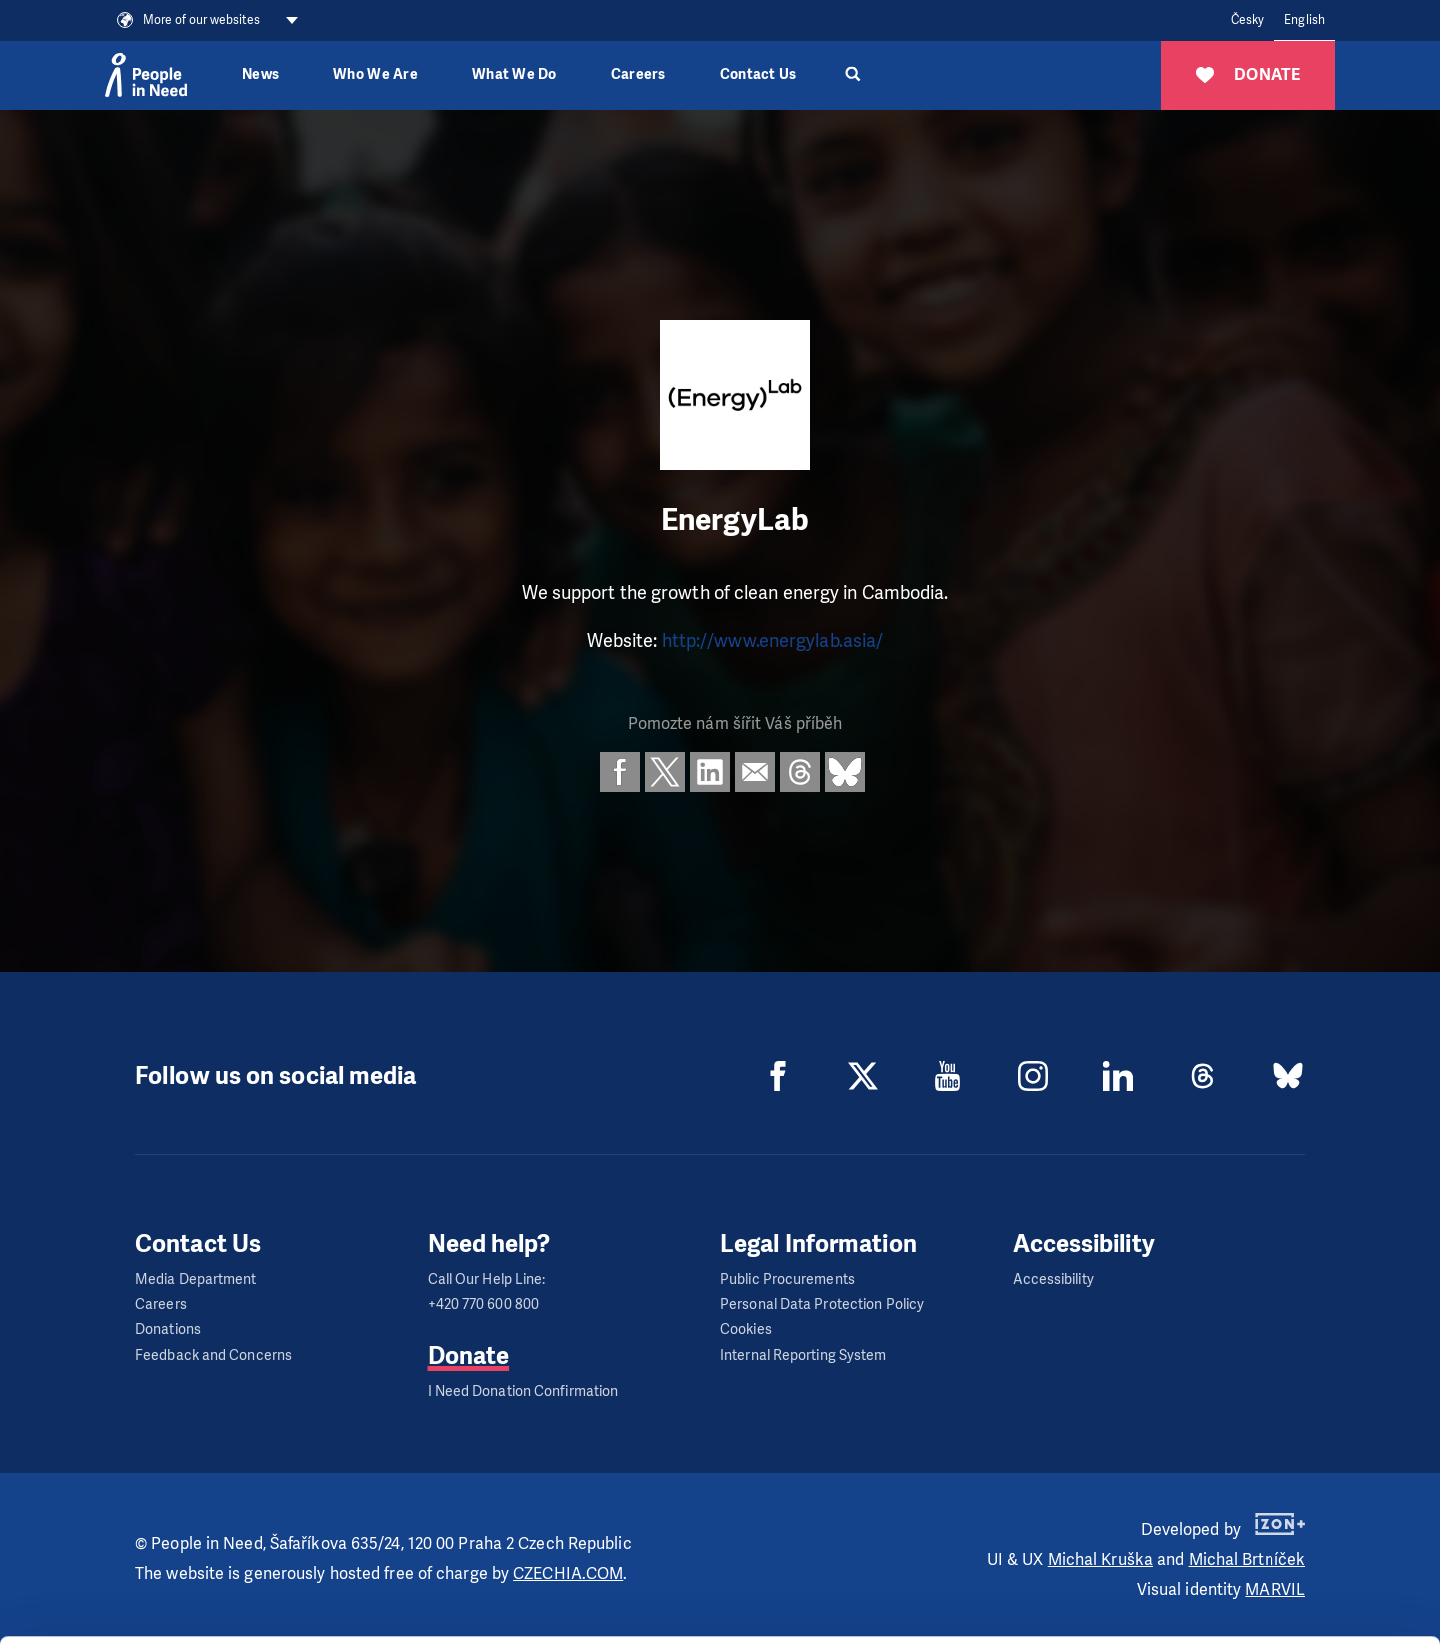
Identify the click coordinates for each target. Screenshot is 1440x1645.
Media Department (196, 1279)
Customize (1274, 1552)
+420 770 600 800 (484, 1304)
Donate (469, 1356)
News (260, 74)
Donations (168, 1329)
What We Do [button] (514, 74)
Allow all (1273, 1502)
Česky (1248, 20)
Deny (1273, 1603)
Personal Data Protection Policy (822, 1304)
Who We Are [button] (375, 74)
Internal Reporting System (803, 1355)
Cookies (746, 1329)
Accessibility (1053, 1279)
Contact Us (758, 74)
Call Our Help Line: (487, 1279)
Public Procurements (787, 1279)
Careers (638, 74)
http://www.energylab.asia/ (773, 641)
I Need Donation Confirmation (523, 1391)
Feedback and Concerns (213, 1355)
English (1304, 20)
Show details (308, 1619)
